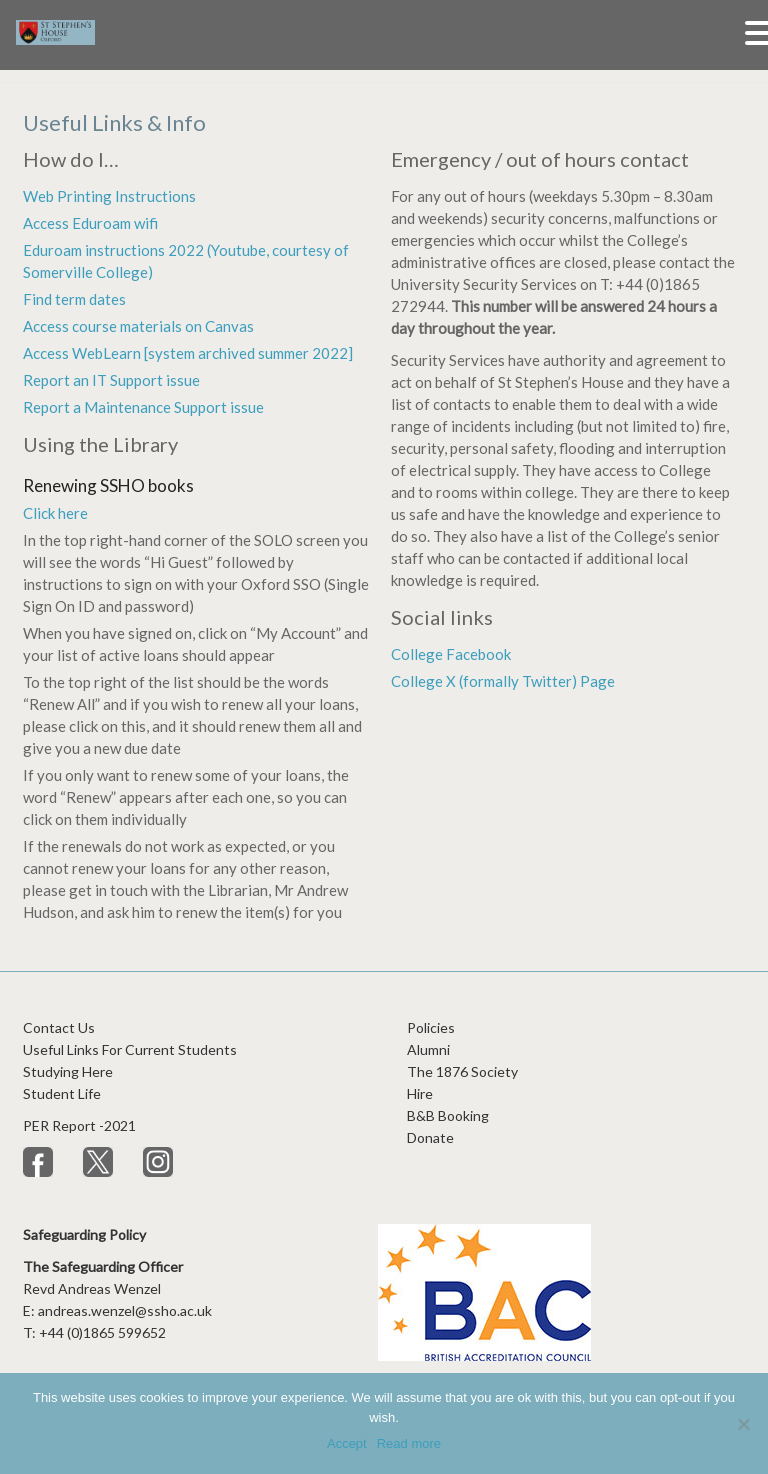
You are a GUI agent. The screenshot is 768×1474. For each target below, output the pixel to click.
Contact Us (59, 1027)
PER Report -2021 (81, 1125)
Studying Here (68, 1071)
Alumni (428, 1049)
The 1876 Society (462, 1071)
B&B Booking (448, 1115)
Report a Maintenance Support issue (143, 407)
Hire (420, 1093)
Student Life (62, 1093)
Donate (430, 1137)
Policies (431, 1027)
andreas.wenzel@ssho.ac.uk (125, 1310)
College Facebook (451, 654)
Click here (55, 513)
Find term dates (74, 299)
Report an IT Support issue (111, 380)
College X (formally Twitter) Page (503, 681)
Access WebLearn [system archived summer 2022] (188, 353)
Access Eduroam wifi (90, 223)
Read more (409, 1443)
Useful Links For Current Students (130, 1049)
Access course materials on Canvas (138, 326)
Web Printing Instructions (109, 196)
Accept (347, 1443)
